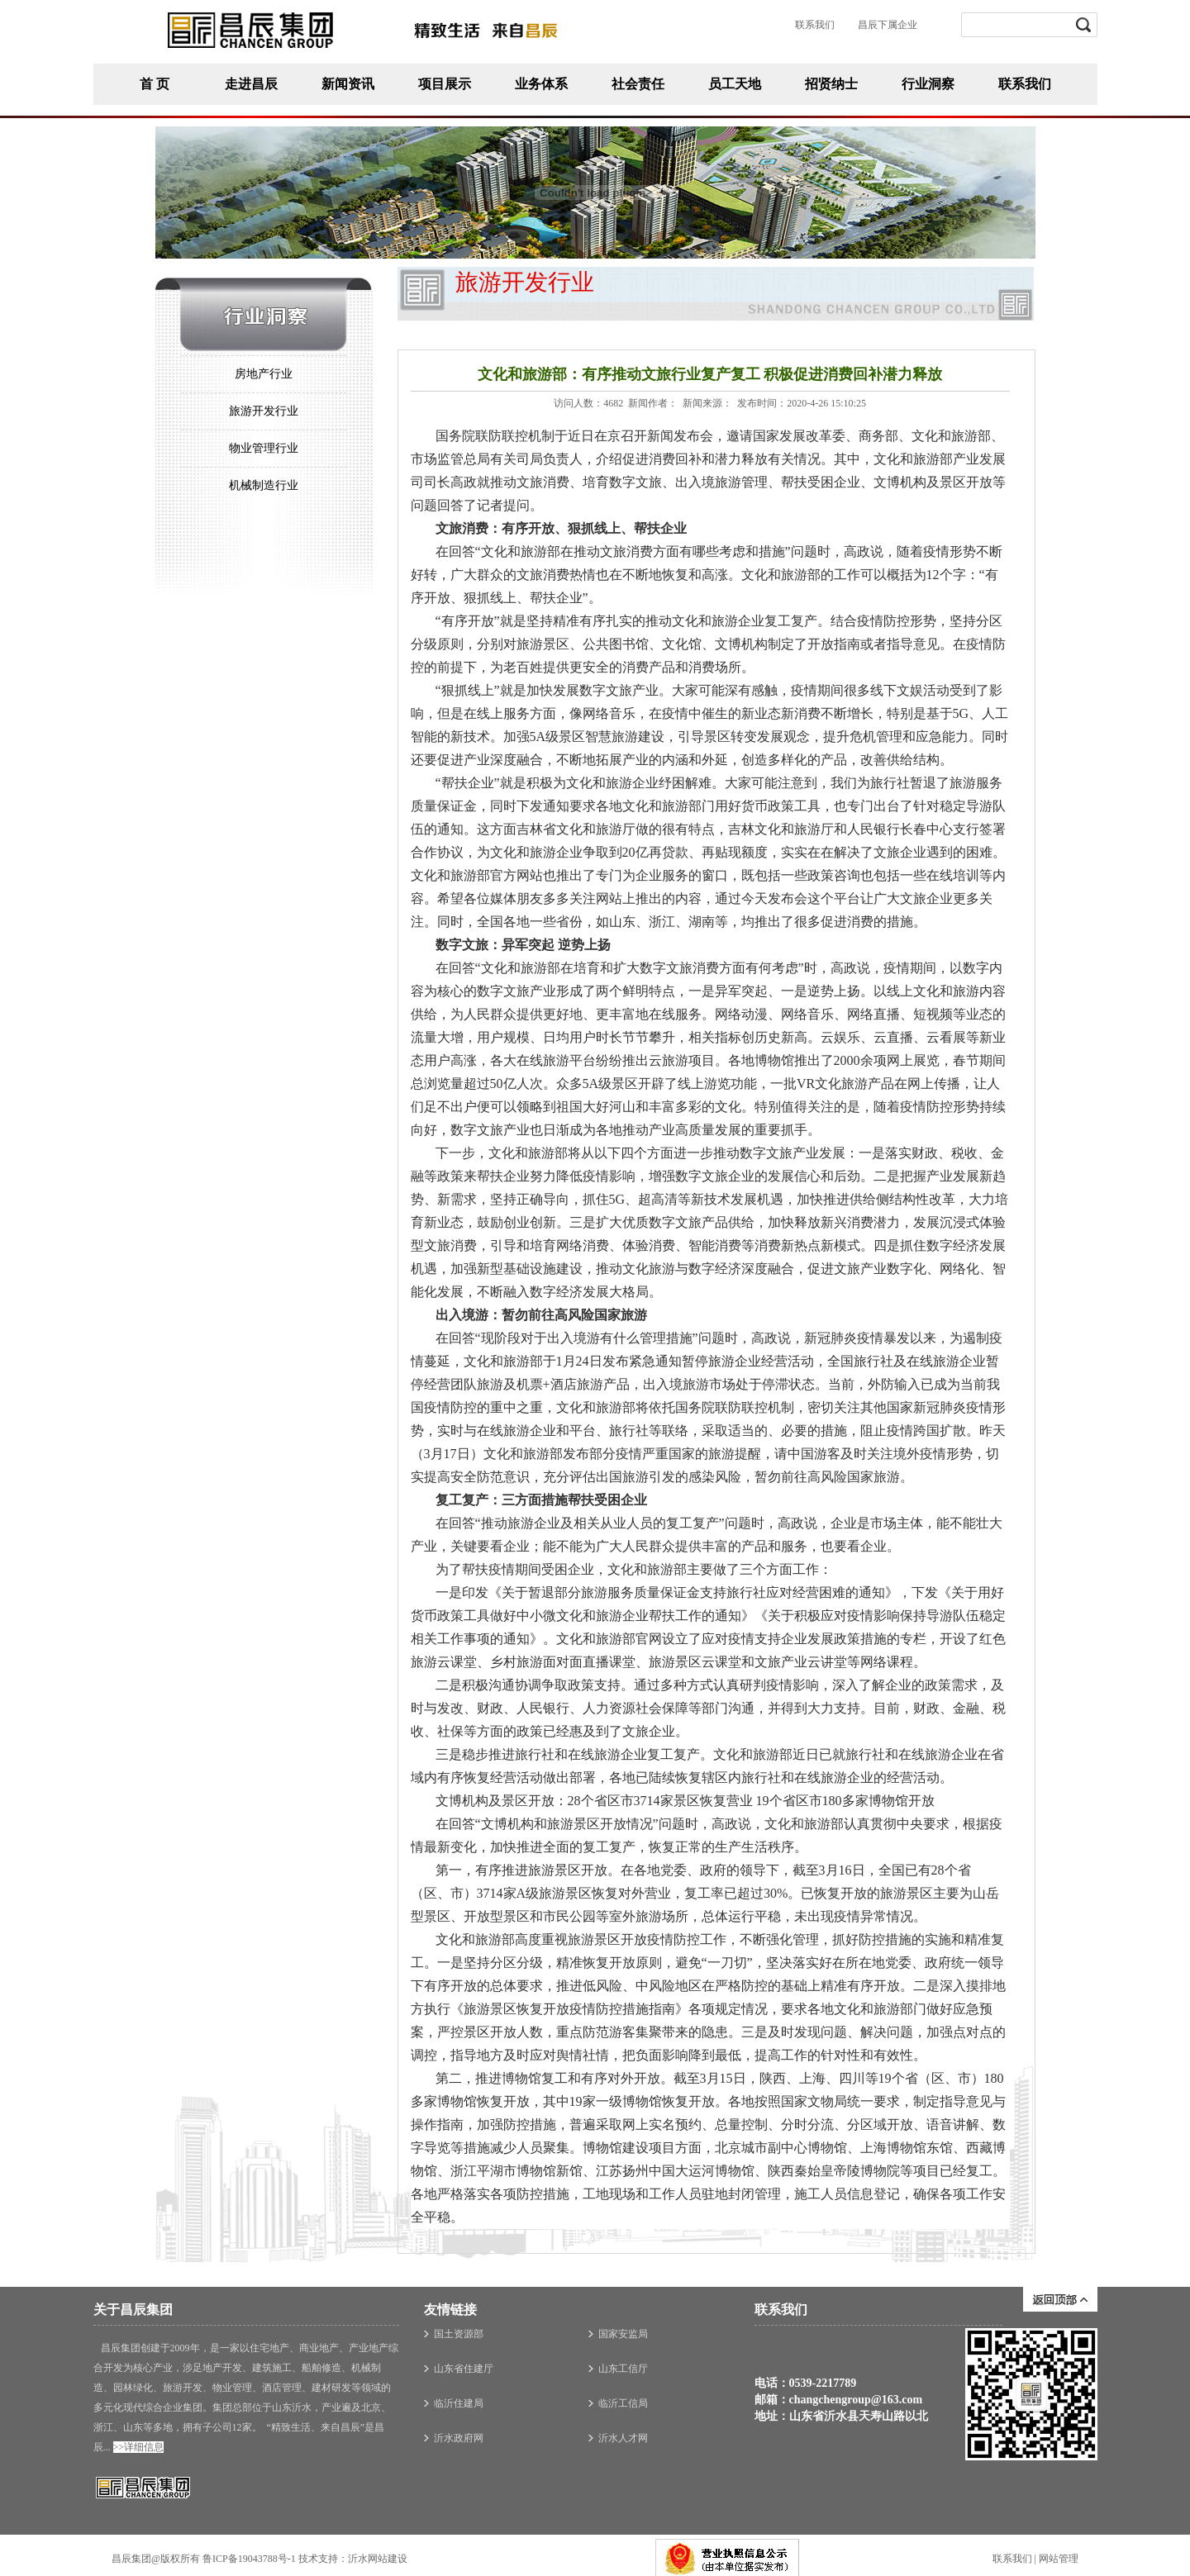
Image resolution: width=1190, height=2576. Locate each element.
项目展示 (444, 84)
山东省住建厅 (463, 2368)
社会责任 (638, 84)
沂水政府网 (458, 2438)
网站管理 (1058, 2559)
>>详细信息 (138, 2447)
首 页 (154, 84)
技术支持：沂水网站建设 (352, 2558)
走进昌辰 (251, 84)
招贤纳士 (831, 84)
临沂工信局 (623, 2403)
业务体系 (541, 84)
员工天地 (734, 84)
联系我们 (1024, 84)
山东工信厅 (623, 2368)
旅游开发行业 (263, 411)
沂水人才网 (623, 2438)
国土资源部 (458, 2334)
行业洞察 (928, 84)
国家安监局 (623, 2334)
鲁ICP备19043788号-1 (249, 2558)
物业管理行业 (263, 448)
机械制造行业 (263, 485)
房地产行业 (264, 374)
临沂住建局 (458, 2403)
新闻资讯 (347, 84)
